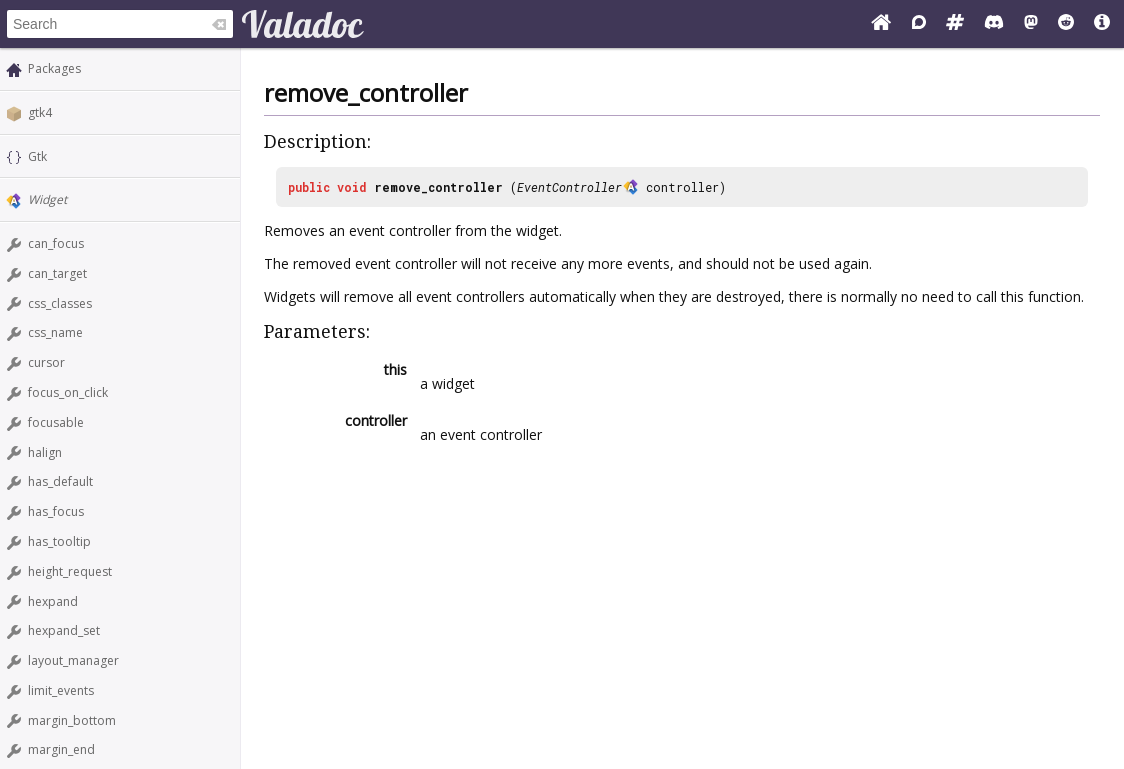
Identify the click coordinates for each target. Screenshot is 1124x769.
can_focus (56, 243)
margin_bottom (72, 720)
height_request (70, 571)
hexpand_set (64, 630)
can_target (57, 273)
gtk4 (40, 112)
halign (45, 452)
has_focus (56, 511)
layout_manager (73, 660)
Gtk (37, 156)
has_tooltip (59, 541)
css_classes (60, 303)
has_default (60, 481)
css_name (55, 332)
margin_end (61, 749)
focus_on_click (68, 392)
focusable (56, 422)
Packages (54, 68)
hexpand (53, 601)
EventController (569, 187)
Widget (47, 199)
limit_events (61, 690)
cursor (46, 362)
